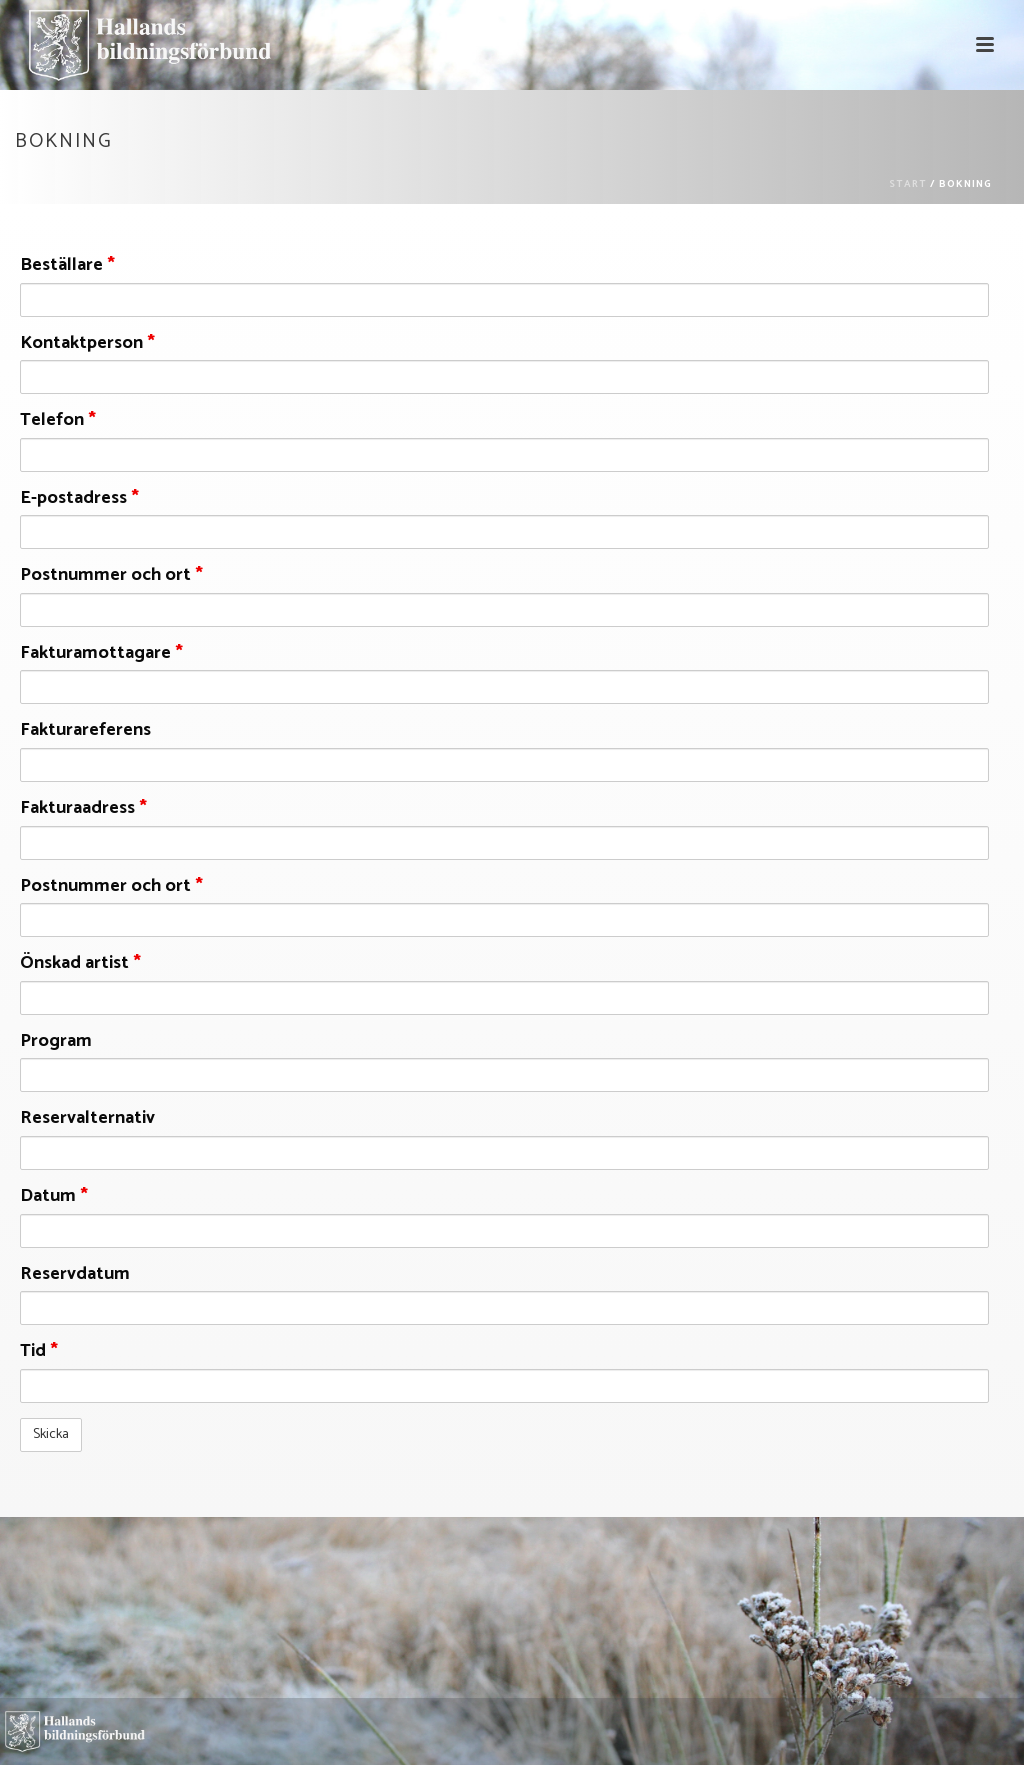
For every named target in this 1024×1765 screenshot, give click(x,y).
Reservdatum (75, 1275)
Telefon (58, 421)
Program (56, 1042)
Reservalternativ (87, 1119)
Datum (54, 1197)
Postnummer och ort (111, 576)
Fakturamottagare (101, 654)
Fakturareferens (85, 731)
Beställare (67, 266)
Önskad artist (80, 964)
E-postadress (79, 499)
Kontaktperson (87, 344)
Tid (39, 1352)
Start (908, 184)
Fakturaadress (83, 809)
